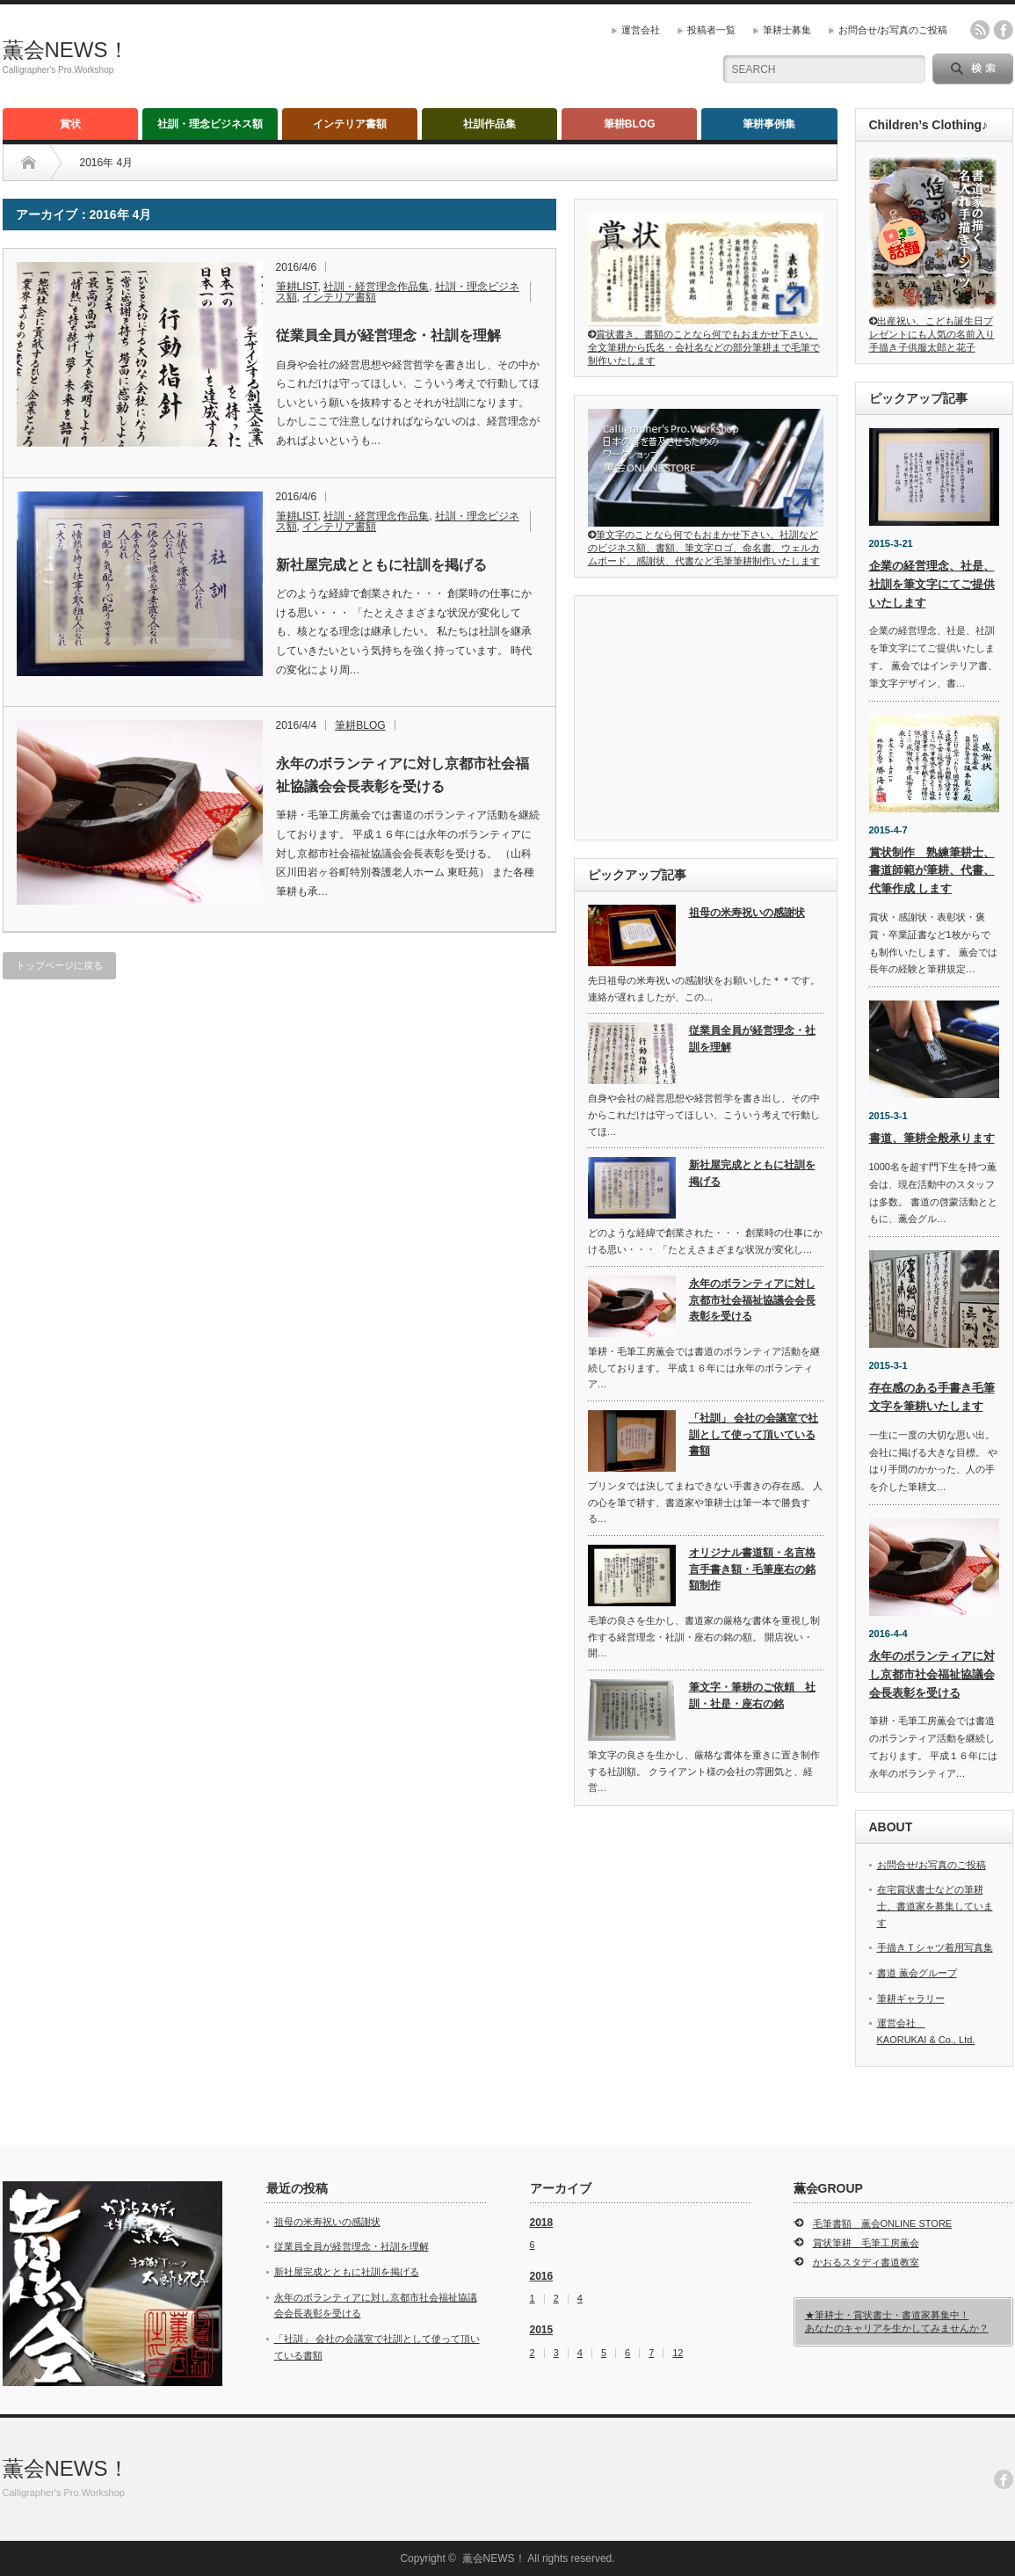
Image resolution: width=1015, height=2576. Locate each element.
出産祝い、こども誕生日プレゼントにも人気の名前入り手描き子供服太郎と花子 (933, 328)
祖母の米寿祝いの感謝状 (747, 912)
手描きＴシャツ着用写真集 (935, 1947)
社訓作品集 (489, 124)
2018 (542, 2222)
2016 (542, 2276)
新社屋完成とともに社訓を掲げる (381, 564)
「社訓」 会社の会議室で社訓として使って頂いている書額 (753, 1434)
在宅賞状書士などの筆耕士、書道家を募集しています (935, 1905)
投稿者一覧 (711, 30)
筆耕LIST (297, 286)
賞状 (70, 124)
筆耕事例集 (769, 124)
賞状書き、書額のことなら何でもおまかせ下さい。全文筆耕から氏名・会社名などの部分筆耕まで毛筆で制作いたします (705, 341)
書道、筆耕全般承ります (932, 1138)
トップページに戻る (59, 965)
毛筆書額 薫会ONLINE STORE (883, 2223)
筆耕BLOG (630, 124)
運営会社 (640, 30)
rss (980, 30)
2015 (542, 2330)
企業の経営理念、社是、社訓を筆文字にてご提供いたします (932, 584)
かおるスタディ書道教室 (866, 2262)
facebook (1003, 30)
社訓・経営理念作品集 (376, 286)
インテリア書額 (350, 124)
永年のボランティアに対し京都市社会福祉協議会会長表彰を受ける (402, 775)
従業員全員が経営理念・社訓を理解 (388, 335)
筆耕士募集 (787, 30)
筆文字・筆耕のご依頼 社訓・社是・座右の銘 (752, 1695)
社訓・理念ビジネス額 (210, 124)
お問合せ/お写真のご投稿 (892, 30)
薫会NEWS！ (66, 50)
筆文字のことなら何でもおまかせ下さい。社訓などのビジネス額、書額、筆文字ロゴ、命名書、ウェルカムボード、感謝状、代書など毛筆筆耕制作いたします (705, 542)
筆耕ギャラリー (911, 1998)
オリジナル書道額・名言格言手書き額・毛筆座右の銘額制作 (752, 1568)
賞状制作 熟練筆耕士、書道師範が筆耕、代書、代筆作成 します (932, 871)
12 (677, 2353)
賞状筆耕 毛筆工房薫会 (866, 2243)
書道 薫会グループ (917, 1973)
